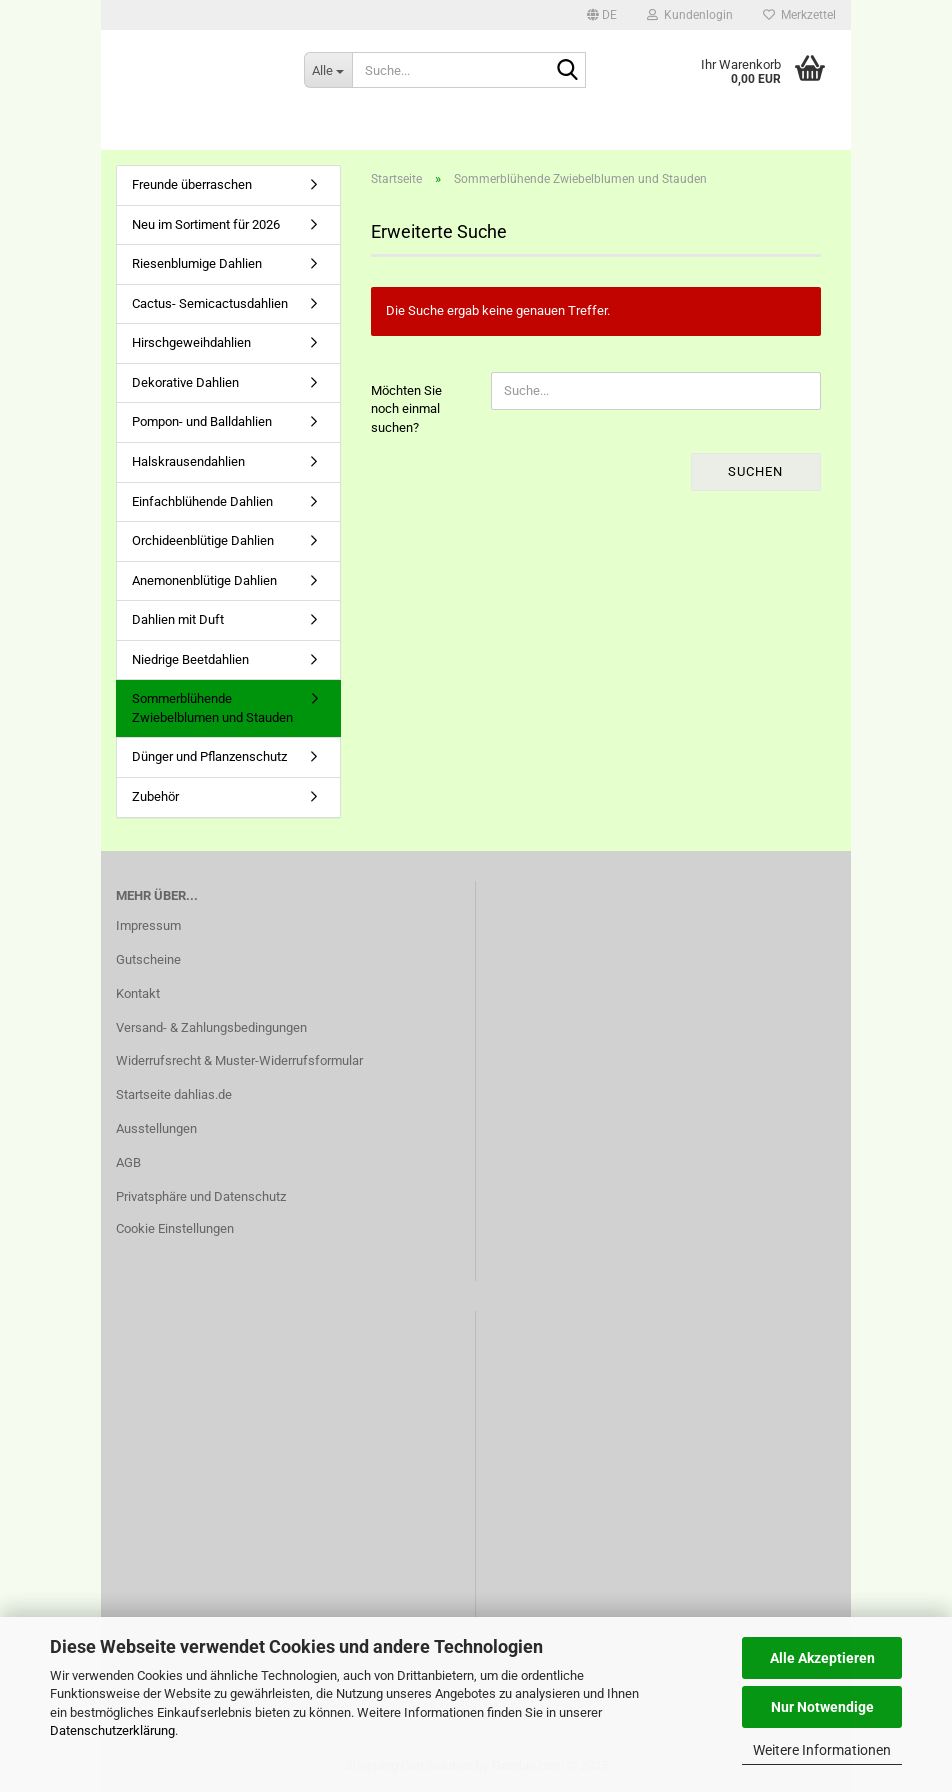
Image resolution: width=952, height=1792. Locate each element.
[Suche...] (328, 70)
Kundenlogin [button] (690, 15)
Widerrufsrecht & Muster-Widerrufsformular (239, 1060)
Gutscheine (148, 959)
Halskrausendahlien (188, 461)
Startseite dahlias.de (174, 1094)
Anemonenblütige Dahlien (204, 580)
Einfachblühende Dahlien (202, 501)
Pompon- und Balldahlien (202, 421)
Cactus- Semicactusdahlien (210, 303)
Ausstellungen (156, 1128)
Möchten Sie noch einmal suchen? (406, 409)
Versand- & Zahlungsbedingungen (211, 1027)
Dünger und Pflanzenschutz (209, 756)
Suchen (755, 471)
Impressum (148, 925)
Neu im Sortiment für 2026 (206, 224)
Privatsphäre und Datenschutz (201, 1196)
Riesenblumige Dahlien (197, 263)
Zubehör (155, 796)
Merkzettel (799, 15)
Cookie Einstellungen (175, 1228)
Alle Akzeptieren (822, 1658)
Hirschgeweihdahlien (191, 342)
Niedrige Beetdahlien (190, 659)
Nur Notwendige (822, 1707)
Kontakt (138, 993)
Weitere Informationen (822, 1750)
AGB (128, 1162)
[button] (602, 15)
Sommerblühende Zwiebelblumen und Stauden (212, 708)
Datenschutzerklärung (112, 1730)
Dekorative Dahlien (185, 382)
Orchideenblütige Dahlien (203, 540)
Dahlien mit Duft (178, 619)
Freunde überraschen (192, 184)
